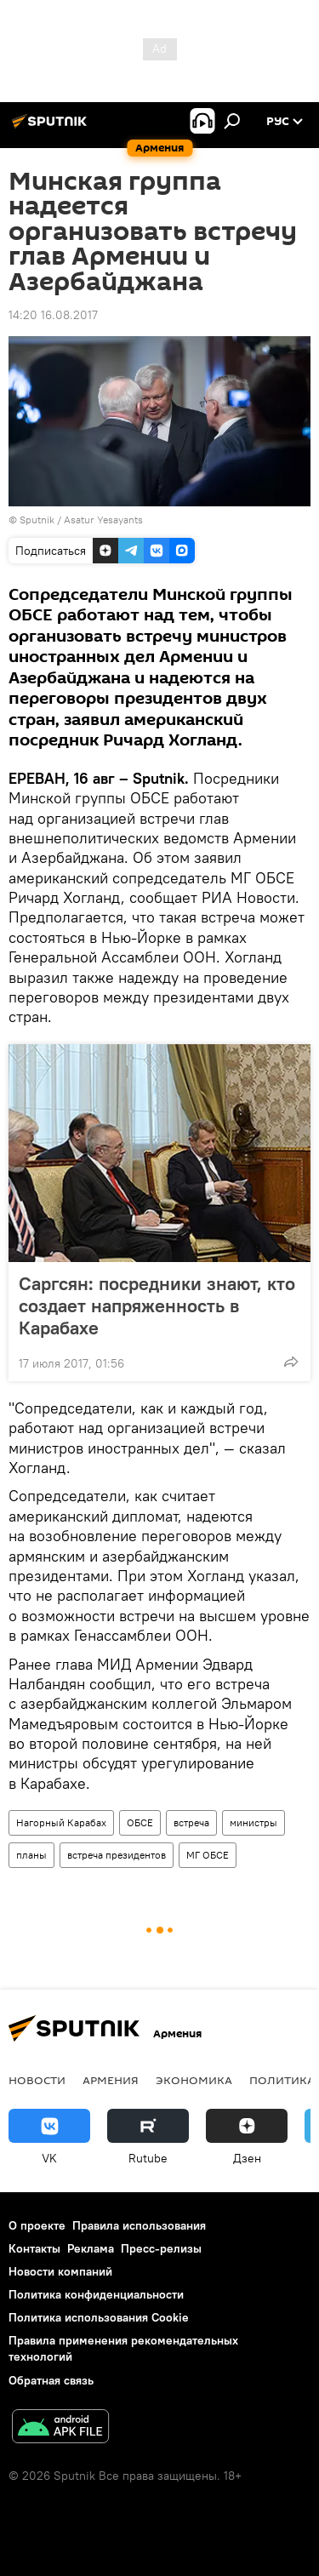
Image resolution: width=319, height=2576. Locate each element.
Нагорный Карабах (61, 1822)
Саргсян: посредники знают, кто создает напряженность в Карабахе (157, 1305)
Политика (282, 2080)
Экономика (194, 2080)
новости (37, 2080)
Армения (111, 2080)
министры (253, 1822)
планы (31, 1854)
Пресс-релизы (161, 2248)
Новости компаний (60, 2271)
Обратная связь (51, 2380)
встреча (191, 1822)
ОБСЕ (140, 1822)
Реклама (90, 2248)
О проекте (37, 2225)
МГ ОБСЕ (207, 1854)
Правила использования (139, 2225)
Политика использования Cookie (99, 2317)
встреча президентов (116, 1854)
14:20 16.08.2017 (53, 315)
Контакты (34, 2248)
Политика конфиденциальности (96, 2294)
